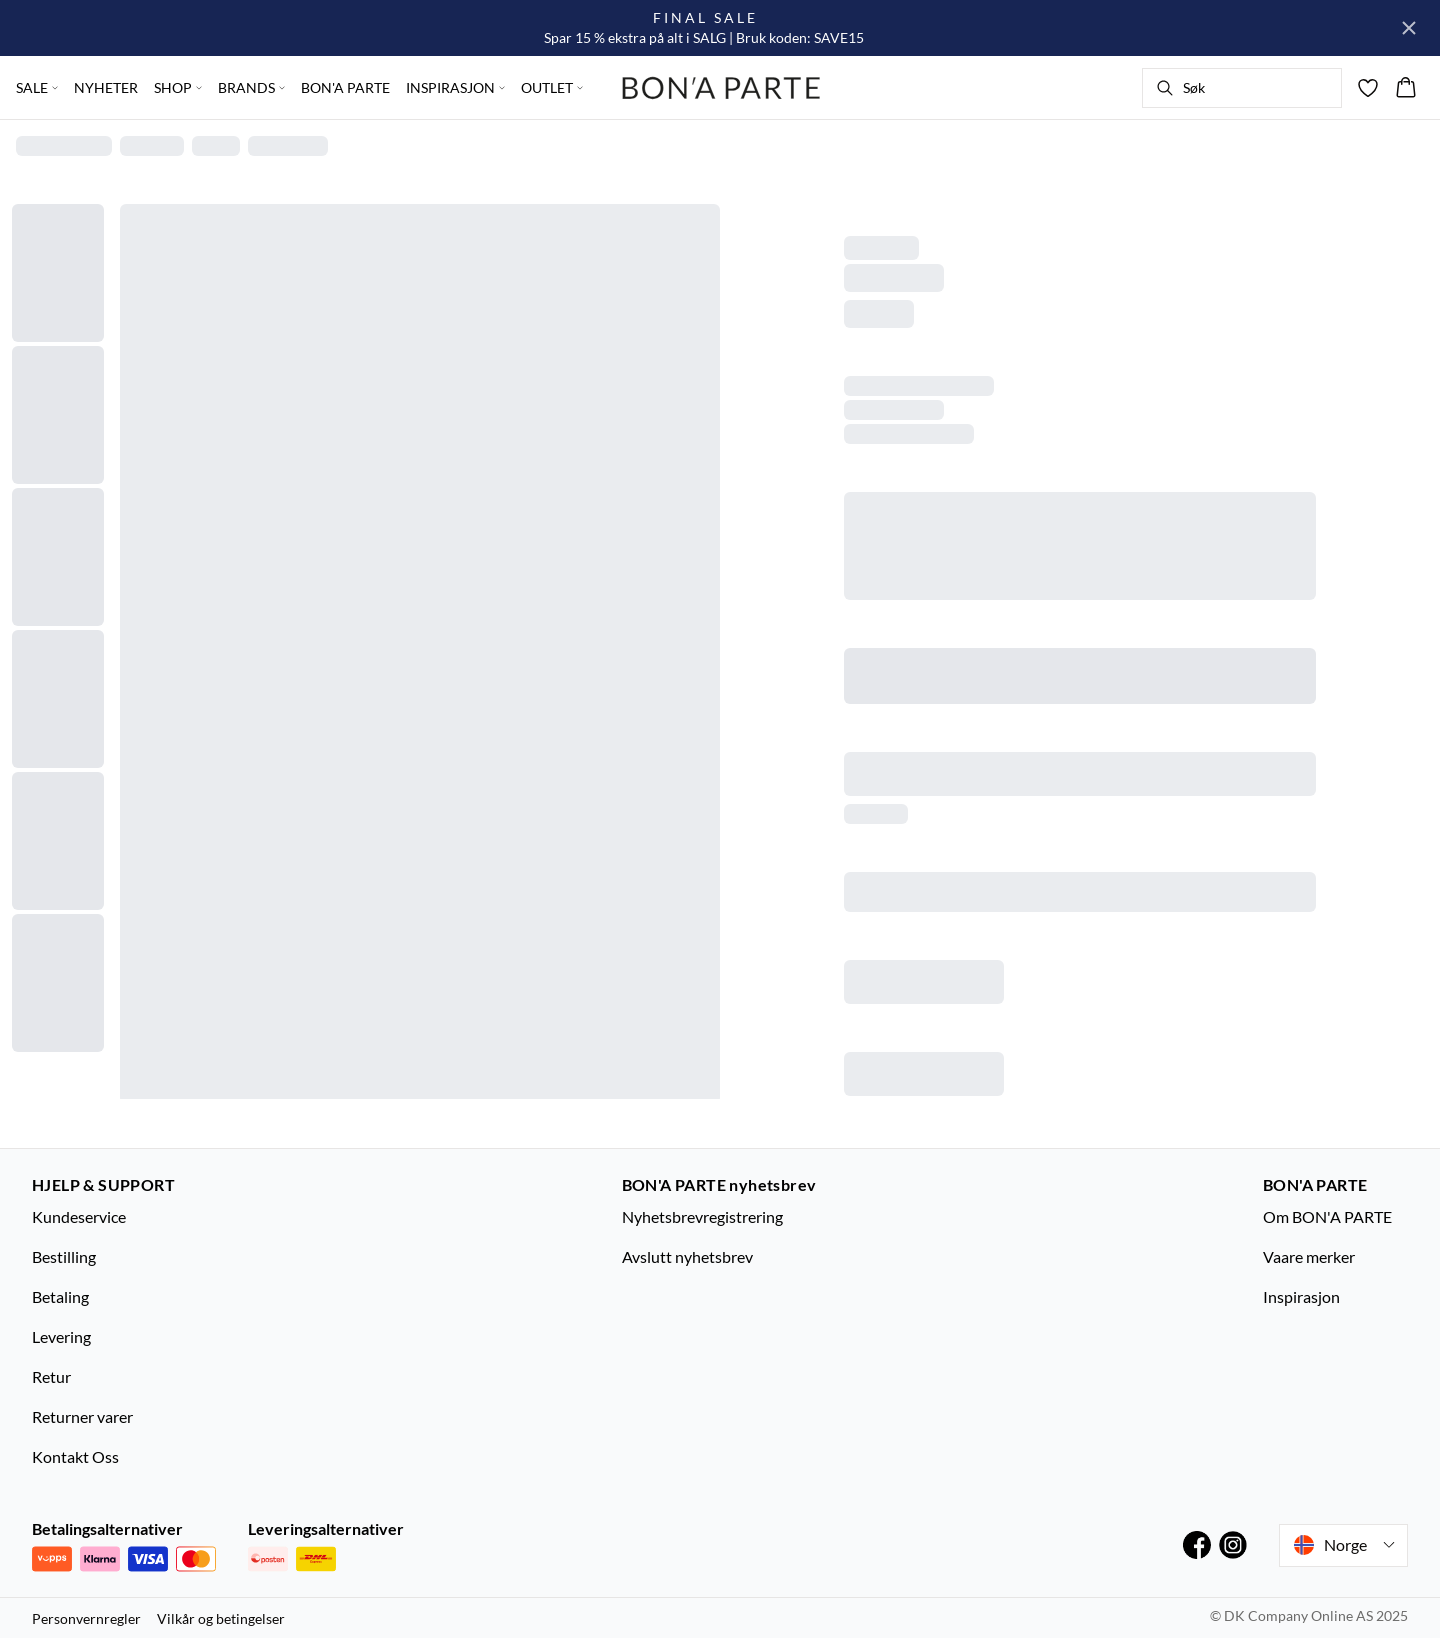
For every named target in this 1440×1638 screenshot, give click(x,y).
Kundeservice (79, 1216)
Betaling (60, 1296)
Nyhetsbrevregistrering (702, 1216)
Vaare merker (1309, 1256)
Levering (61, 1336)
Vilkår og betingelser (221, 1618)
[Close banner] (1409, 28)
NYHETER (106, 87)
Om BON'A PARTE (1327, 1216)
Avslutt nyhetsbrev (687, 1256)
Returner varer (82, 1416)
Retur (51, 1376)
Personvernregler (86, 1618)
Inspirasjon (1301, 1296)
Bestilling (64, 1256)
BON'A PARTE (345, 87)
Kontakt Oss (75, 1456)
